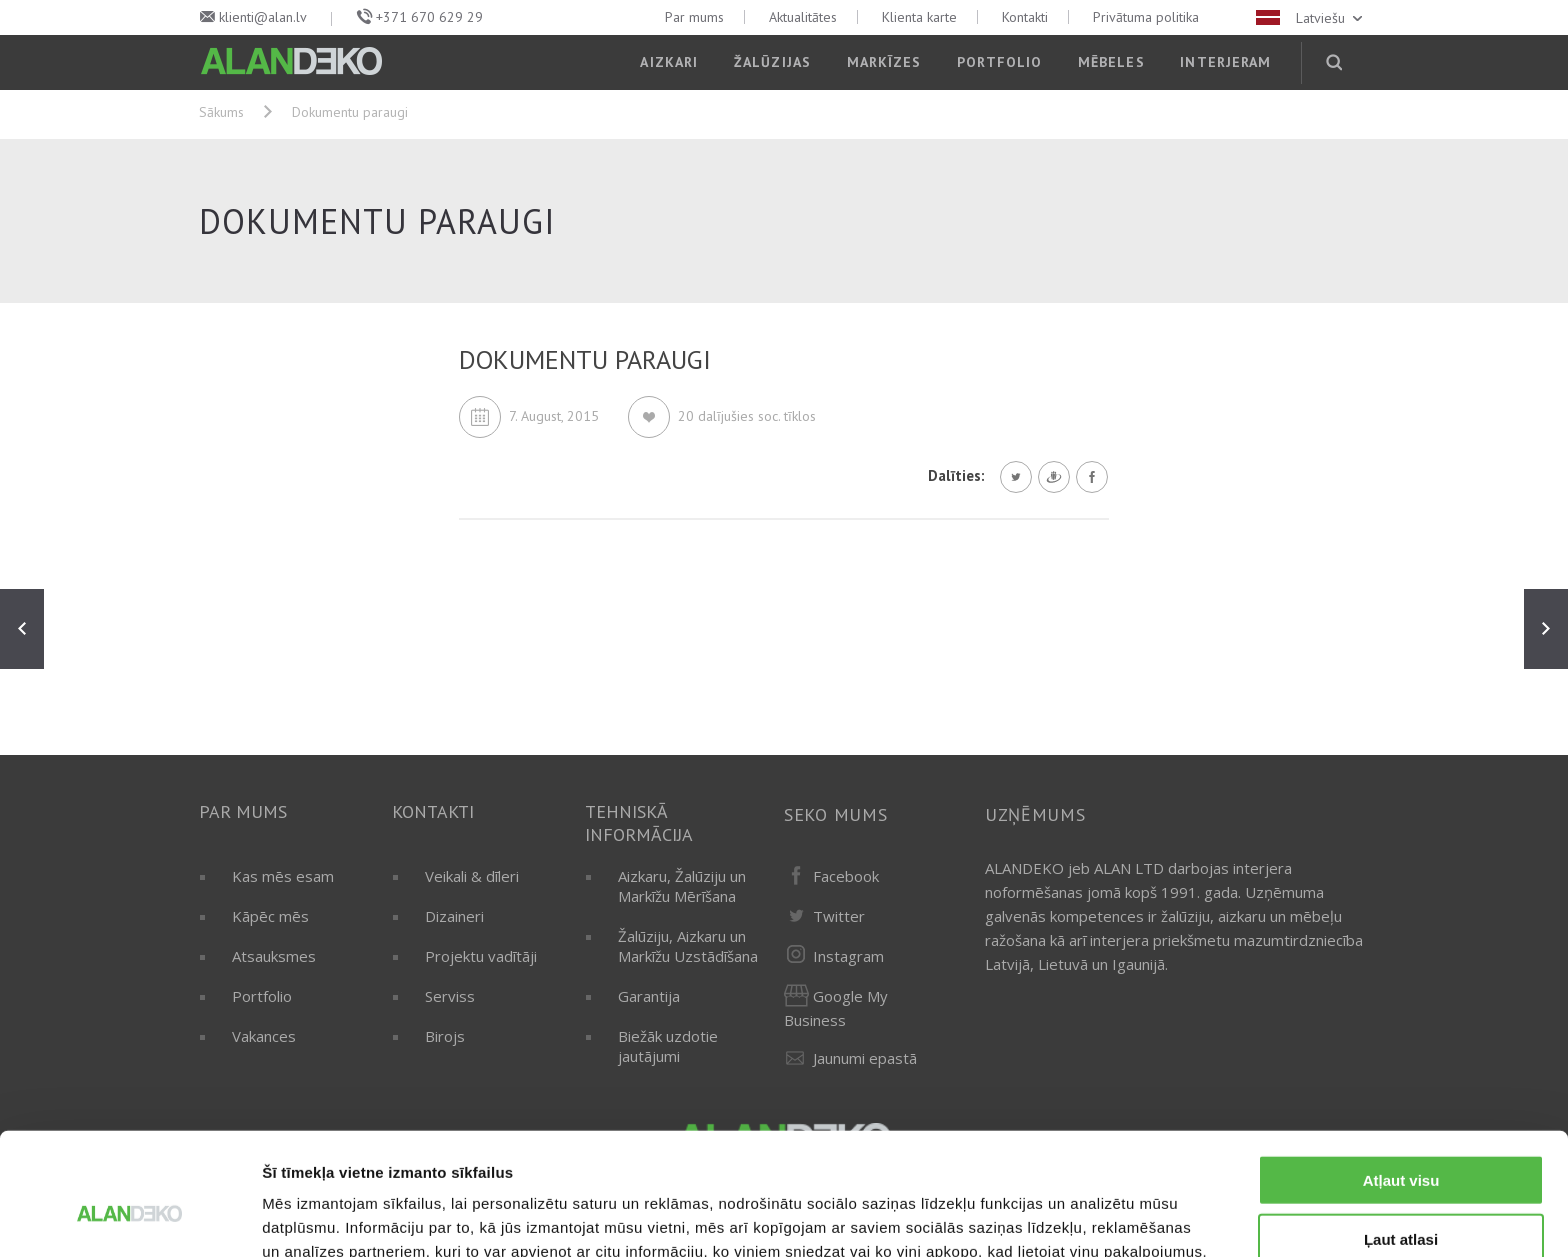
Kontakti (1025, 17)
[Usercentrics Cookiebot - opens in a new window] (129, 1218)
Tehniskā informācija (639, 823)
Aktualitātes (803, 17)
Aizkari (669, 62)
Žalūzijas (772, 62)
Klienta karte (919, 17)
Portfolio (999, 62)
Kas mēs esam (283, 876)
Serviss (450, 996)
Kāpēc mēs (270, 916)
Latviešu (1311, 18)
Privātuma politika (1146, 17)
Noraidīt (1401, 1198)
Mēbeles (1111, 62)
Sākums (221, 112)
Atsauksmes (274, 956)
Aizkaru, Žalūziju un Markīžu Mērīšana (682, 886)
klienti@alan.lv (263, 17)
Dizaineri (454, 916)
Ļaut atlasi (1401, 1140)
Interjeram (1225, 62)
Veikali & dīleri (472, 876)
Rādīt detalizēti (1089, 1217)
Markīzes (884, 62)
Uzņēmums (1035, 814)
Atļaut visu (1401, 1081)
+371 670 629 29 (429, 17)
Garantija (649, 996)
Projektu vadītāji (481, 956)
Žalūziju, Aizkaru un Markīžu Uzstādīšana (688, 946)
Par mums (694, 17)
